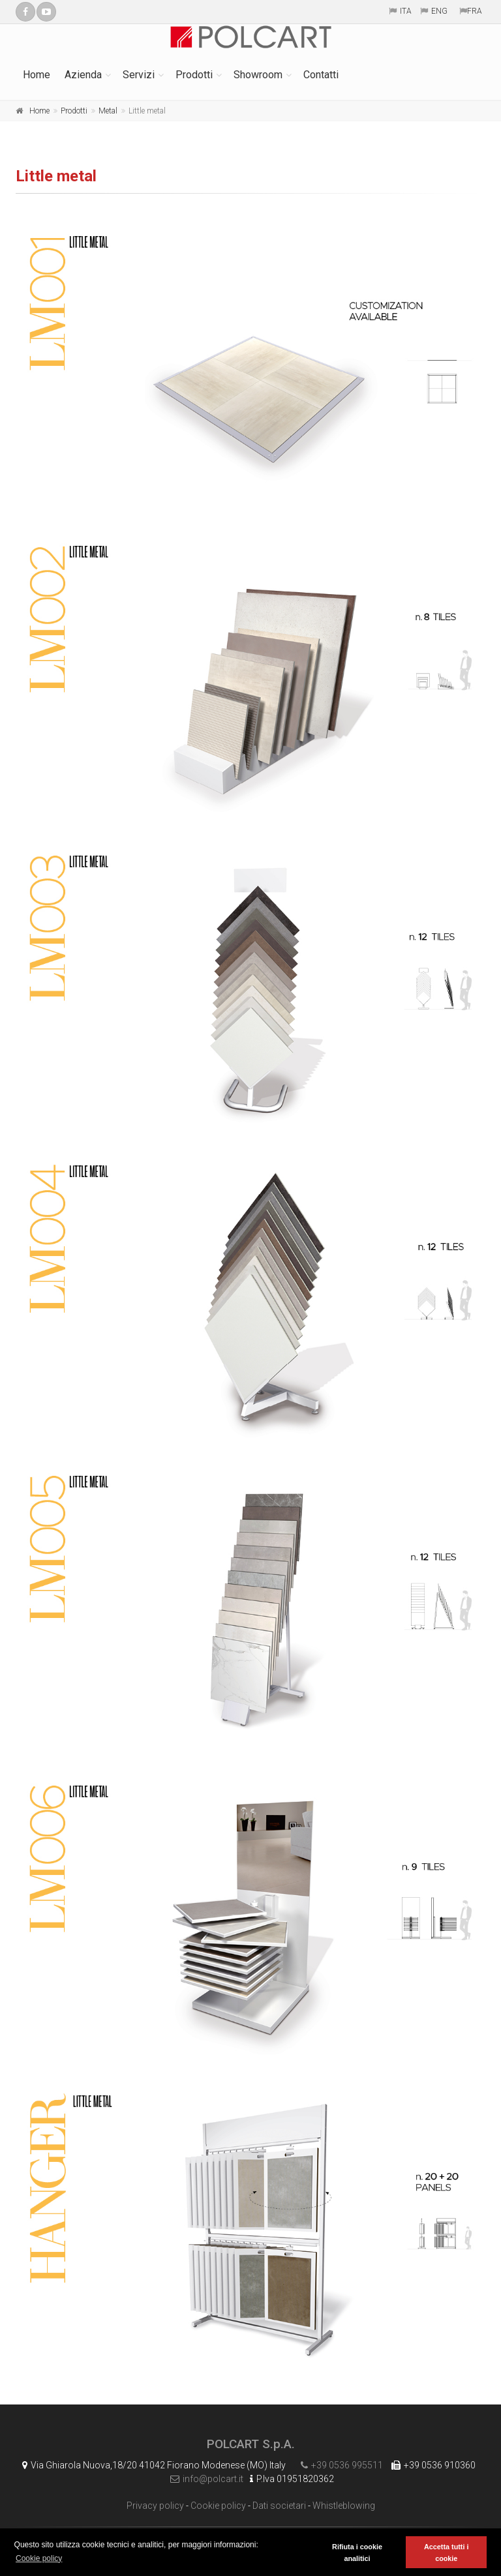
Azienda (83, 74)
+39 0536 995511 (338, 2465)
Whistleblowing (343, 2505)
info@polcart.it (203, 2479)
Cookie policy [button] (39, 2558)
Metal (108, 110)
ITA (406, 11)
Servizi (139, 74)
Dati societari (279, 2505)
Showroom (258, 74)
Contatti (321, 74)
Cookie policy (218, 2505)
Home (36, 74)
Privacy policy (155, 2505)
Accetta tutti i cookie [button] (446, 2552)
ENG (439, 11)
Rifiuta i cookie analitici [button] (357, 2552)
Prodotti (194, 74)
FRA (474, 11)
